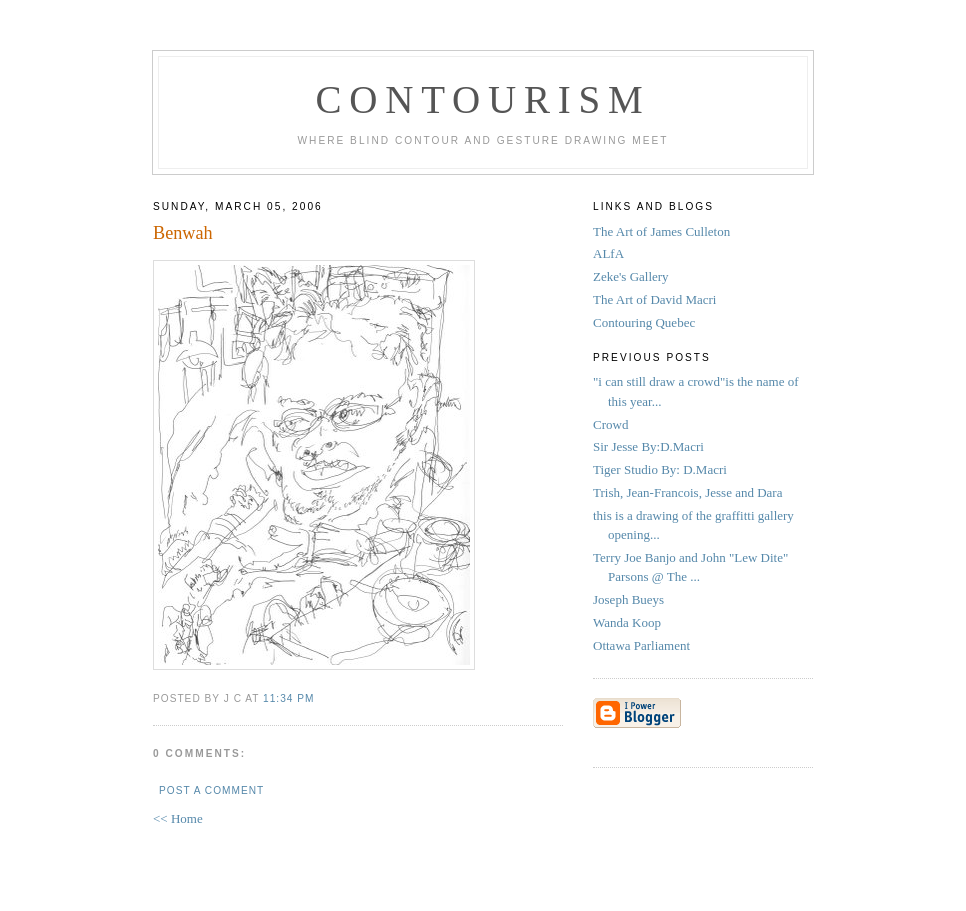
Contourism (482, 99)
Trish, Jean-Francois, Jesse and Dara (687, 492)
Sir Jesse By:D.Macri (650, 446)
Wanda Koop (627, 622)
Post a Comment (211, 790)
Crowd (610, 424)
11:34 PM (288, 698)
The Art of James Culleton (661, 231)
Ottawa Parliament (641, 645)
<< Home (178, 818)
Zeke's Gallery (631, 276)
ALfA (608, 253)
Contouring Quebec (644, 322)
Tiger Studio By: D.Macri (661, 469)
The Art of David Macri (654, 299)
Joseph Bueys (628, 599)
